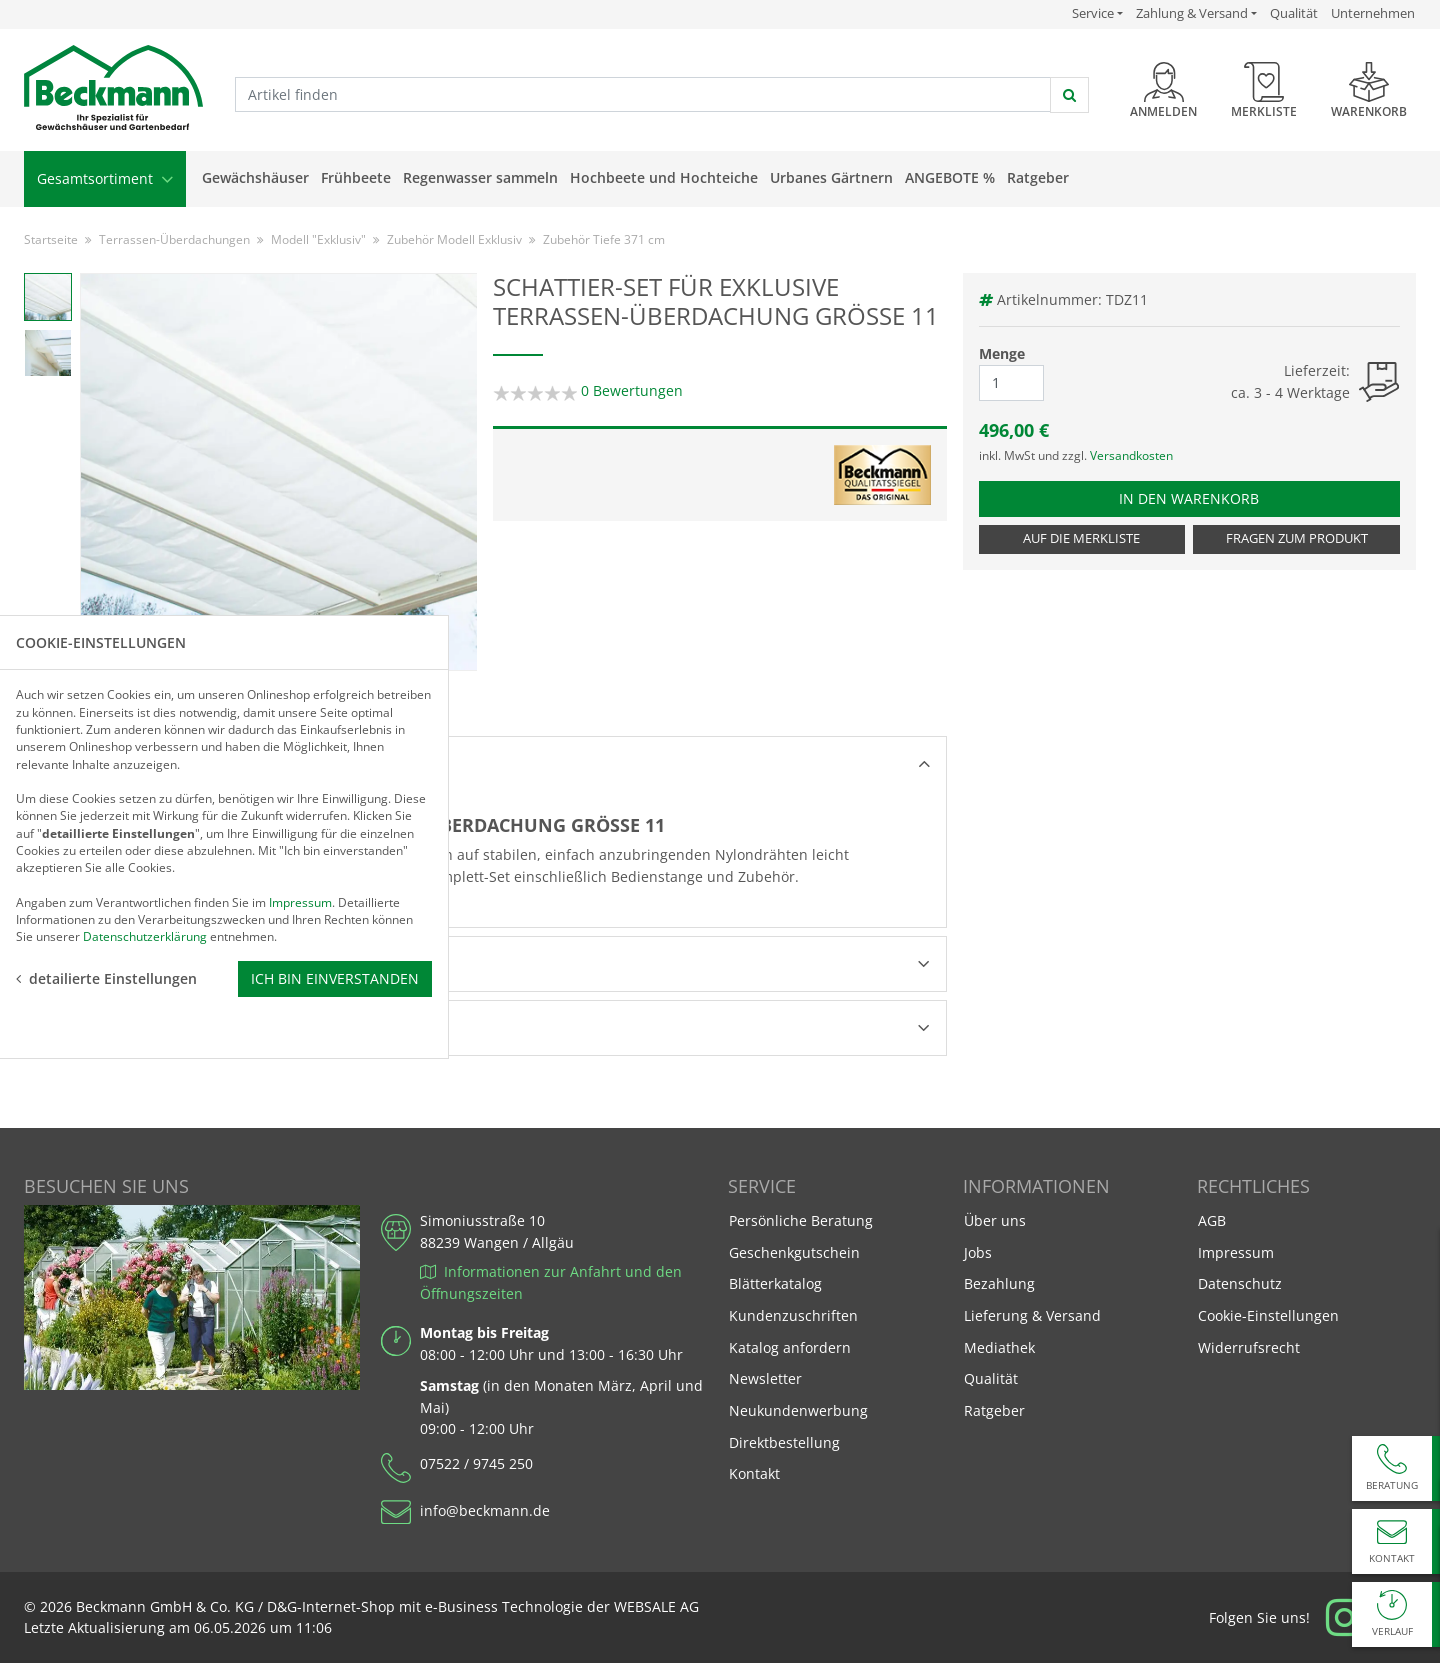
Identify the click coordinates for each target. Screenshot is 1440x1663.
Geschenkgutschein (794, 1252)
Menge (1002, 353)
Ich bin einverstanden (335, 951)
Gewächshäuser (255, 177)
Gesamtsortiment (105, 178)
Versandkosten (1131, 455)
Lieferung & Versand (1032, 1315)
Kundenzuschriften (793, 1315)
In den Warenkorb (1205, 497)
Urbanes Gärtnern (831, 177)
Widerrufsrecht (1249, 1347)
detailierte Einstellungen (106, 951)
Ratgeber (1038, 177)
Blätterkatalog (775, 1283)
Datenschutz (1240, 1283)
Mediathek (999, 1347)
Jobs (978, 1252)
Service (1097, 13)
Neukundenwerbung (798, 1410)
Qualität (1294, 13)
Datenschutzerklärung (145, 909)
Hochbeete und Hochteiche (664, 177)
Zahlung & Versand (1192, 13)
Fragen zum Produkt (1297, 538)
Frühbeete (356, 177)
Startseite (51, 239)
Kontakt (754, 1473)
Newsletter (765, 1378)
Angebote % (950, 177)
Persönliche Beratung (801, 1220)
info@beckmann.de (485, 1510)
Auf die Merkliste (1081, 538)
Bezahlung (999, 1283)
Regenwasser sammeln (480, 177)
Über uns (995, 1220)
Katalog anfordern (789, 1346)
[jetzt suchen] (1069, 95)
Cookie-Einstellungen (1268, 1315)
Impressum (1236, 1252)
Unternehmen (1373, 13)
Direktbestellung (784, 1442)
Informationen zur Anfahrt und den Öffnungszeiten (551, 1282)
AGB (1212, 1220)
